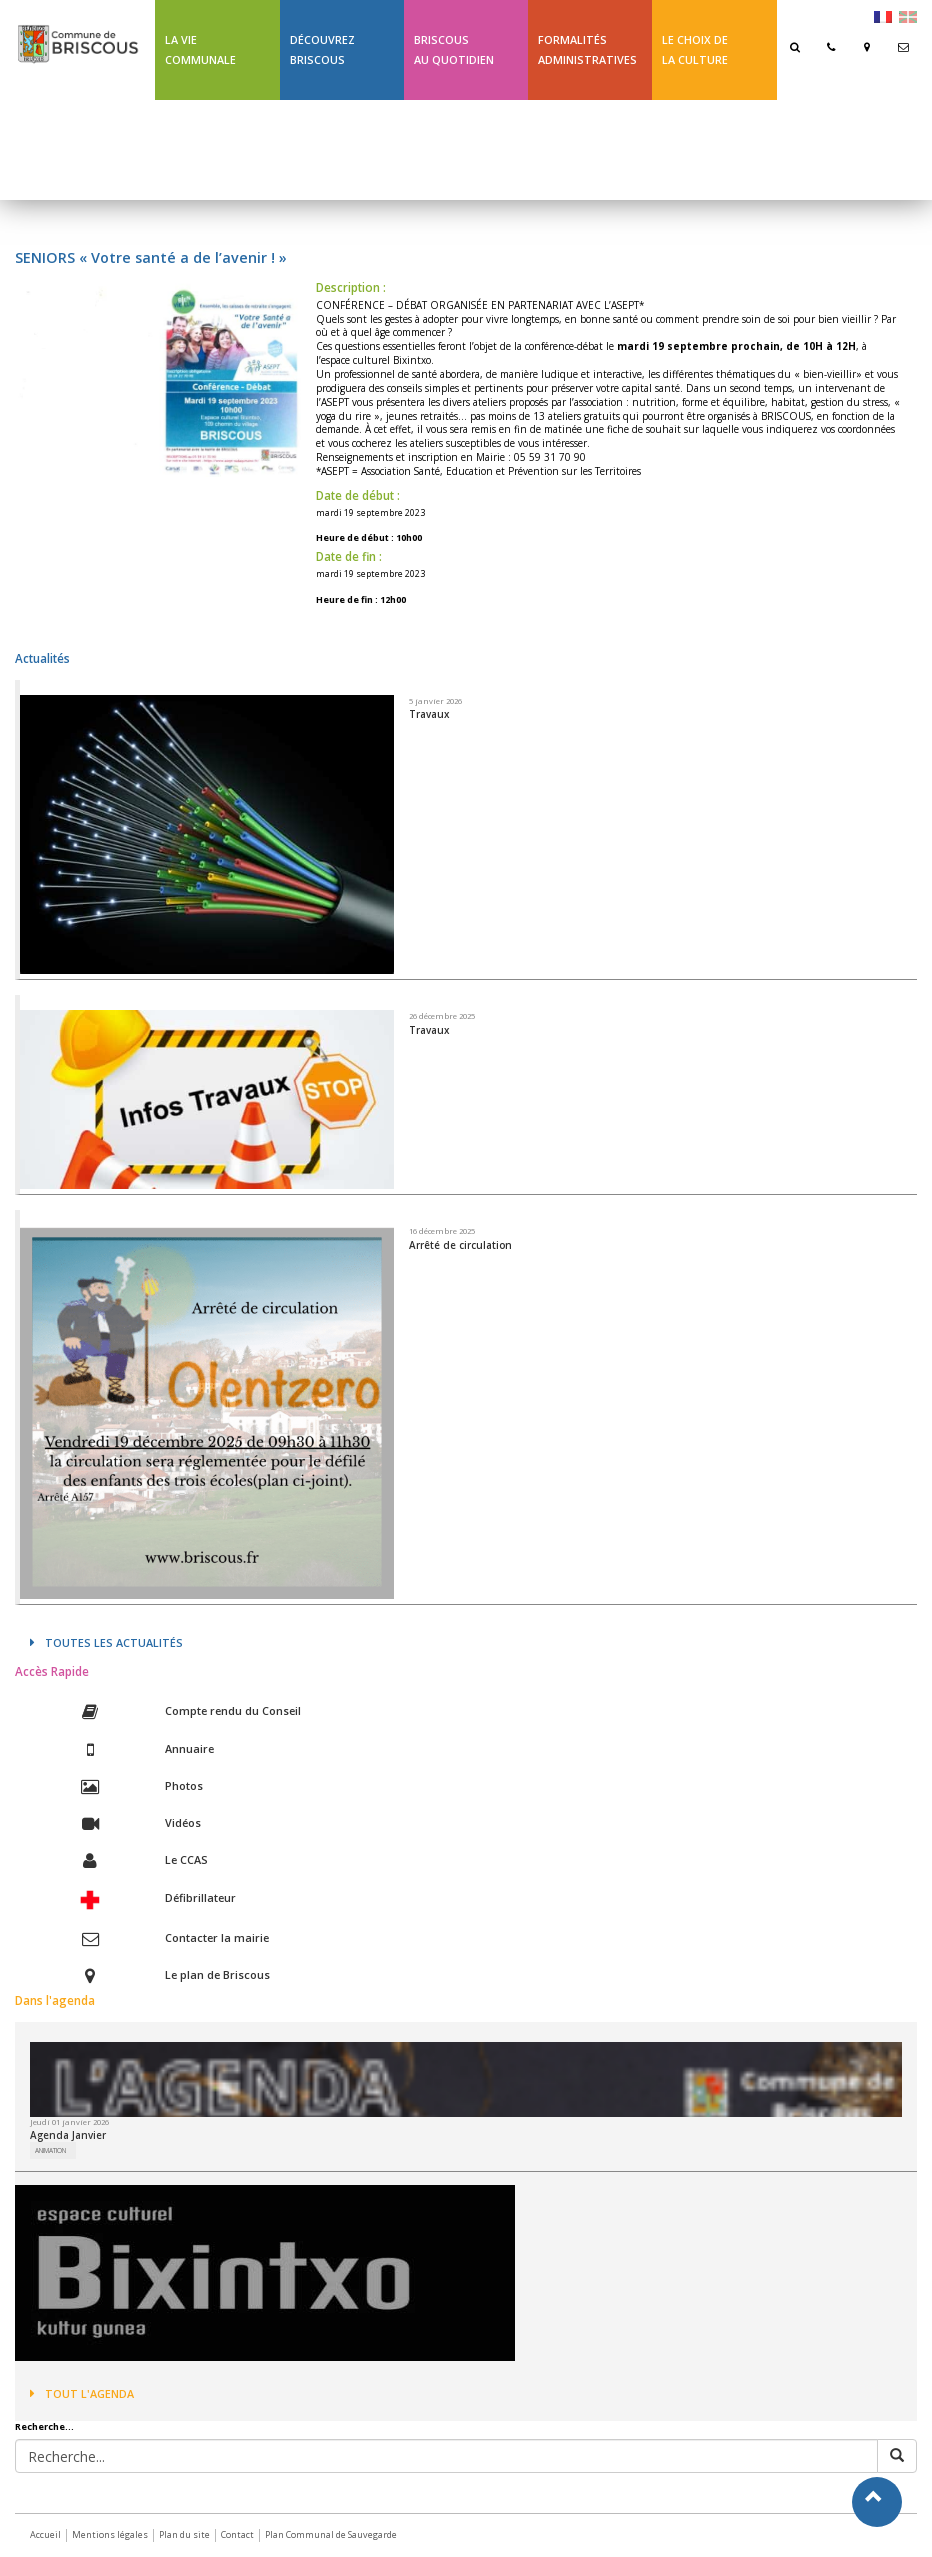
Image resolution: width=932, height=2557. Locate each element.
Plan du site (184, 2534)
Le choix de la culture (695, 49)
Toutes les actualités (106, 1642)
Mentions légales (110, 2534)
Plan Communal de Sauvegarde (331, 2534)
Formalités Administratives (587, 49)
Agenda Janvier (68, 2135)
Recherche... (44, 2427)
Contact (237, 2534)
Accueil (45, 2534)
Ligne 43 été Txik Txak (213, 149)
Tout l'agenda (82, 2393)
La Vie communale (200, 49)
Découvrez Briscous (322, 49)
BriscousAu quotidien (454, 49)
